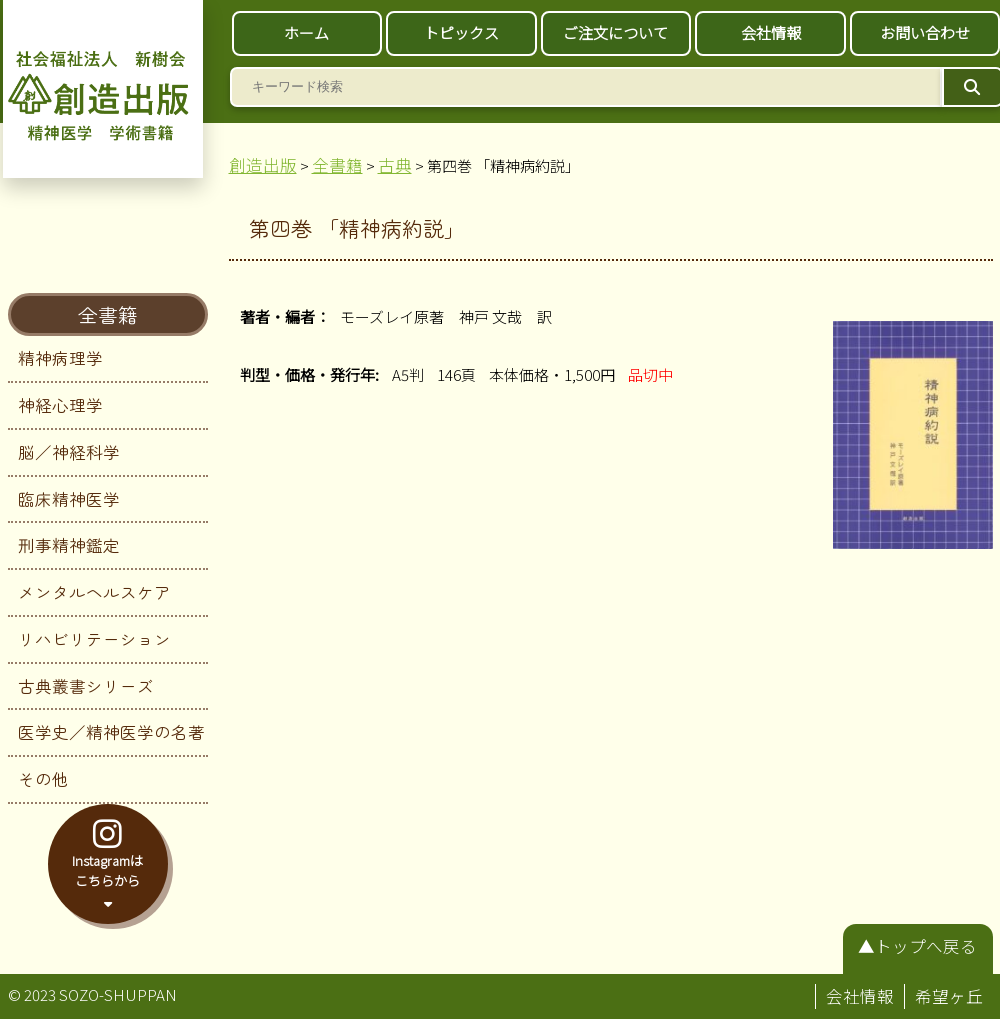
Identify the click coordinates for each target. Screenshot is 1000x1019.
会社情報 (771, 32)
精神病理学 (60, 358)
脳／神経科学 (69, 452)
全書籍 (108, 314)
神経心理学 (60, 405)
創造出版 (263, 165)
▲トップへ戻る (917, 946)
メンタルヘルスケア (94, 592)
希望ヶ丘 (949, 996)
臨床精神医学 (69, 499)
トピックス (461, 32)
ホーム (306, 32)
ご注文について (615, 32)
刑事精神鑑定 (69, 545)
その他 (43, 779)
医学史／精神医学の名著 (111, 732)
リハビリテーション (94, 639)
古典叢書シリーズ (86, 686)
